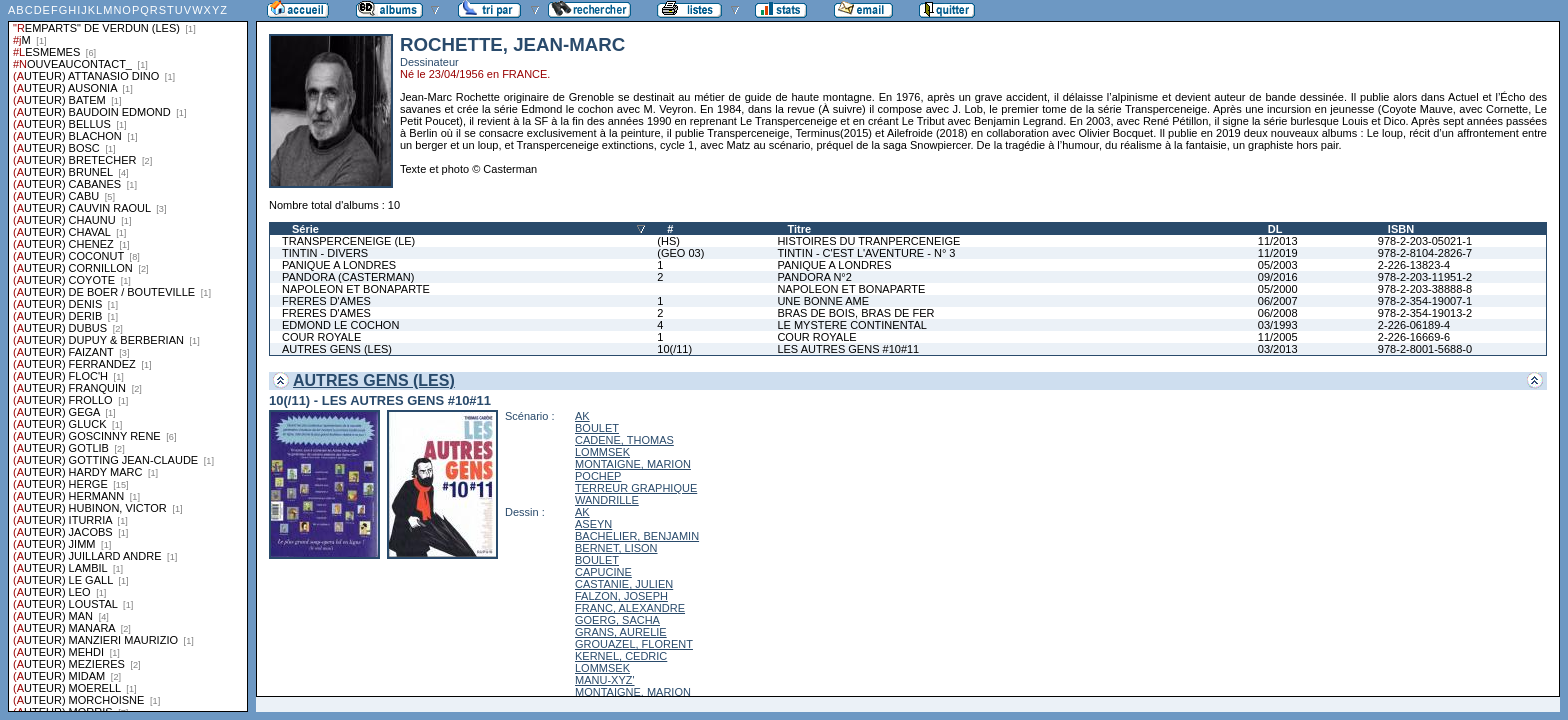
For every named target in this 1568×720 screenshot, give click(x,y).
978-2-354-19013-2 (1425, 313)
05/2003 (1278, 265)
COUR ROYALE (321, 337)
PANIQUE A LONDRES (339, 265)
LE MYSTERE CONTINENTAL (852, 325)
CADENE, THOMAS (624, 440)
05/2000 (1278, 289)
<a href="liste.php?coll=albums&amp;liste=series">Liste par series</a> (128, 356)
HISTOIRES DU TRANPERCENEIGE (868, 241)
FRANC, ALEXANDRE (630, 608)
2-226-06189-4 (1414, 325)
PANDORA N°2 (814, 277)
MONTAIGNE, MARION (633, 464)
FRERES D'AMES (326, 301)
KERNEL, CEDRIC (621, 656)
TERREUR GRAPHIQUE (636, 488)
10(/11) (674, 349)
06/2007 (1278, 301)
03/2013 (1278, 349)
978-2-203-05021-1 (1425, 241)
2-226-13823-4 (1414, 265)
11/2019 (1278, 253)
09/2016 (1278, 277)
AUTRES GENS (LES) (337, 349)
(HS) (668, 241)
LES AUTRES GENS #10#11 (848, 349)
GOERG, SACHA (617, 620)
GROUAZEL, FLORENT (634, 644)
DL (1275, 229)
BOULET (597, 428)
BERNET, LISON (616, 548)
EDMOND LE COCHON (340, 325)
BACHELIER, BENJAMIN (637, 536)
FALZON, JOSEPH (621, 596)
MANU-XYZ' (605, 680)
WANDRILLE (607, 500)
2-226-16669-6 (1414, 337)
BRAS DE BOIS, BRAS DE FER (855, 313)
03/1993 (1278, 325)
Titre (799, 229)
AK (582, 416)
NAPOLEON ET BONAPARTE (356, 289)
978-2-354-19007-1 (1425, 301)
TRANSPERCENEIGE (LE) (348, 241)
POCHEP (598, 476)
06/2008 (1278, 313)
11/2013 (1278, 241)
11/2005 (1278, 337)
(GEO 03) (680, 253)
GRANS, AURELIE (621, 632)
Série (305, 229)
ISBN (1401, 229)
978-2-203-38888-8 (1425, 289)
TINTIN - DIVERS (325, 253)
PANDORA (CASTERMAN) (348, 277)
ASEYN (593, 524)
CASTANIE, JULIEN (624, 584)
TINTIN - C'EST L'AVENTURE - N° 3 (866, 253)
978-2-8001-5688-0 (1425, 349)
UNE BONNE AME (823, 301)
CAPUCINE (603, 572)
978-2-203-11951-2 (1425, 277)
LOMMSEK (602, 452)
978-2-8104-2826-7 (1425, 253)
